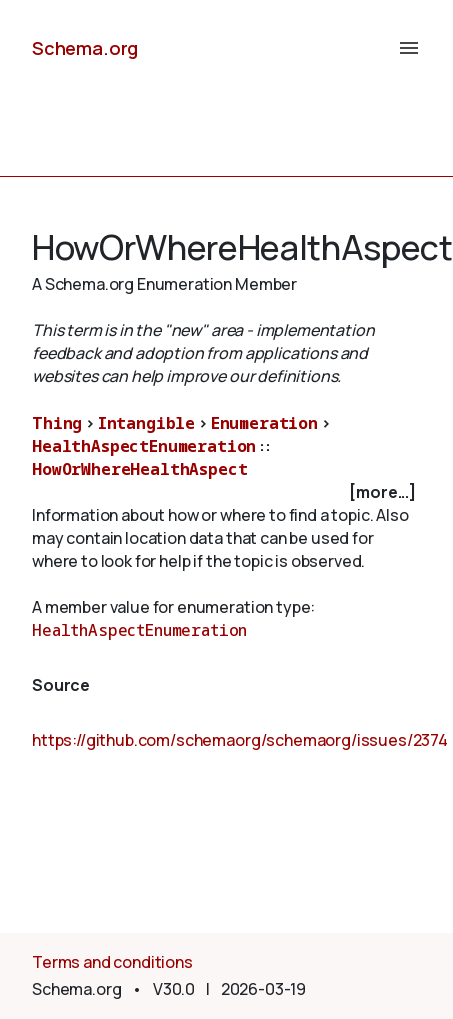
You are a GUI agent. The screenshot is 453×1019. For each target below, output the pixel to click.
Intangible (146, 423)
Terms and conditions (112, 962)
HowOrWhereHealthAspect (139, 469)
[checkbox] (226, 492)
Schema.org (85, 48)
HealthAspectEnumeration (144, 446)
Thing (57, 423)
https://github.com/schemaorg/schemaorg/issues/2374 (240, 740)
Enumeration (264, 423)
